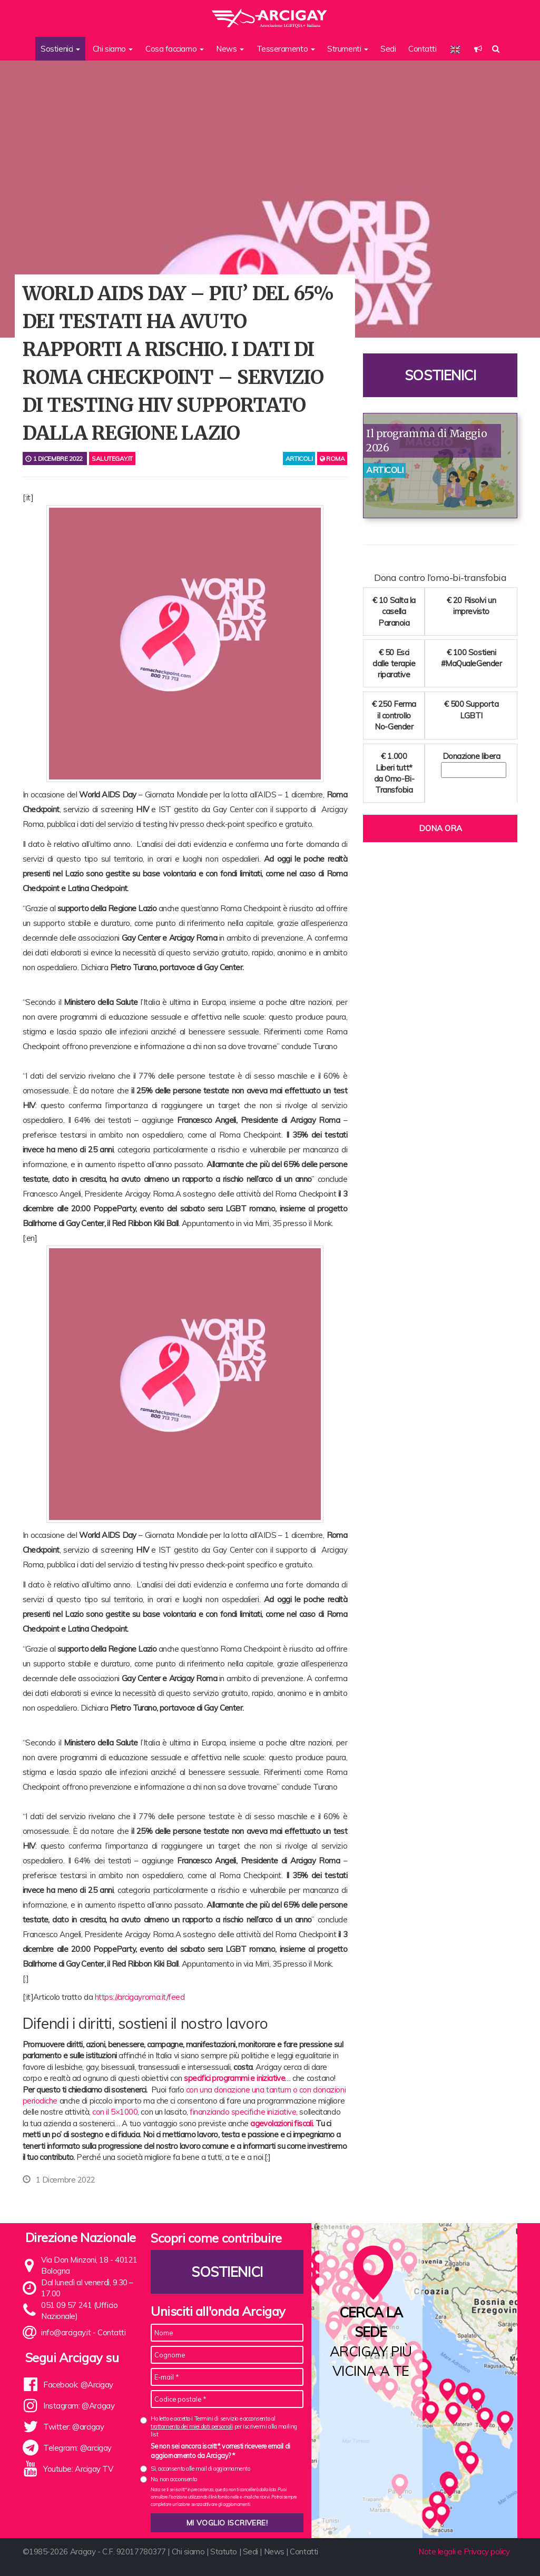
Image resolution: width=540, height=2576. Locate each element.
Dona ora (440, 828)
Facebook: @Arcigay (78, 2385)
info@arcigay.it (66, 2332)
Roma (332, 458)
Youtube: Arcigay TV (78, 2469)
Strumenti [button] (347, 49)
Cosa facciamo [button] (174, 49)
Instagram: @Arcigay (78, 2406)
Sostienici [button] (60, 49)
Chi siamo (188, 2552)
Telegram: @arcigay (77, 2448)
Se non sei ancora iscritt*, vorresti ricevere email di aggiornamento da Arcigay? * (220, 2451)
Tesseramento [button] (286, 49)
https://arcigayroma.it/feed (140, 1997)
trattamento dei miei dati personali (192, 2426)
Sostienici (440, 375)
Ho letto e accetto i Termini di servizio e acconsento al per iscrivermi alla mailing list (224, 2427)
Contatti (422, 49)
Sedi (388, 49)
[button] (478, 49)
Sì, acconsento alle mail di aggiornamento (200, 2468)
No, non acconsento (174, 2479)
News (274, 2552)
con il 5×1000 (115, 2112)
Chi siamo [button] (113, 49)
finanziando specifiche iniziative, (244, 2112)
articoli (299, 458)
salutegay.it (112, 458)
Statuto (223, 2552)
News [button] (230, 49)
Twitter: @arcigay (73, 2427)
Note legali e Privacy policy (463, 2552)
